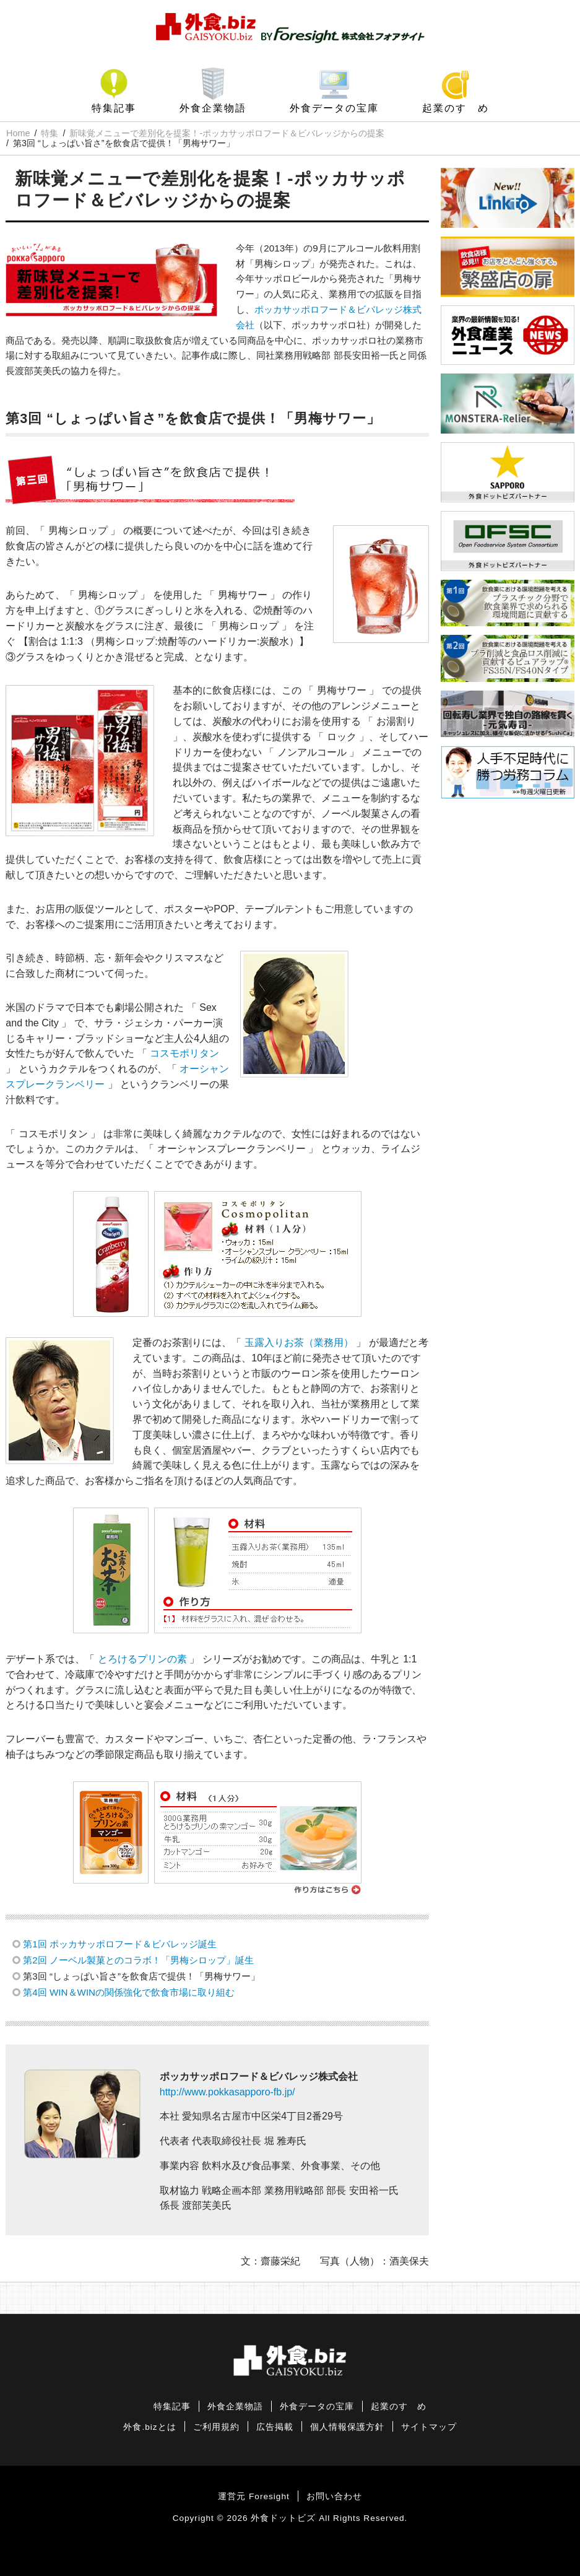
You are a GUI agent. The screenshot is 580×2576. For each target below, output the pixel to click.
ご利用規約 (216, 2427)
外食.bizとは (149, 2427)
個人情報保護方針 (347, 2427)
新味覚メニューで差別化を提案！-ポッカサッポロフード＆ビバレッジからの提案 (226, 133)
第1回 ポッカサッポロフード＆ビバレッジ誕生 (120, 1944)
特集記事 (114, 108)
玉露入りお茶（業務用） (299, 1342)
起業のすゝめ (455, 108)
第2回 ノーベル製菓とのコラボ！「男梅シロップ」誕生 (138, 1960)
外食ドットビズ (283, 2518)
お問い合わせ (334, 2496)
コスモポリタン (184, 1053)
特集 (49, 133)
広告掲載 (274, 2427)
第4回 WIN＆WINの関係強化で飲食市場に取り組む (129, 1992)
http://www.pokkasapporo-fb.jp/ (227, 2092)
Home (18, 133)
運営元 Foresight (253, 2496)
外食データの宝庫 (334, 108)
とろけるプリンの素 (142, 1659)
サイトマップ (429, 2427)
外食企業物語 (213, 108)
